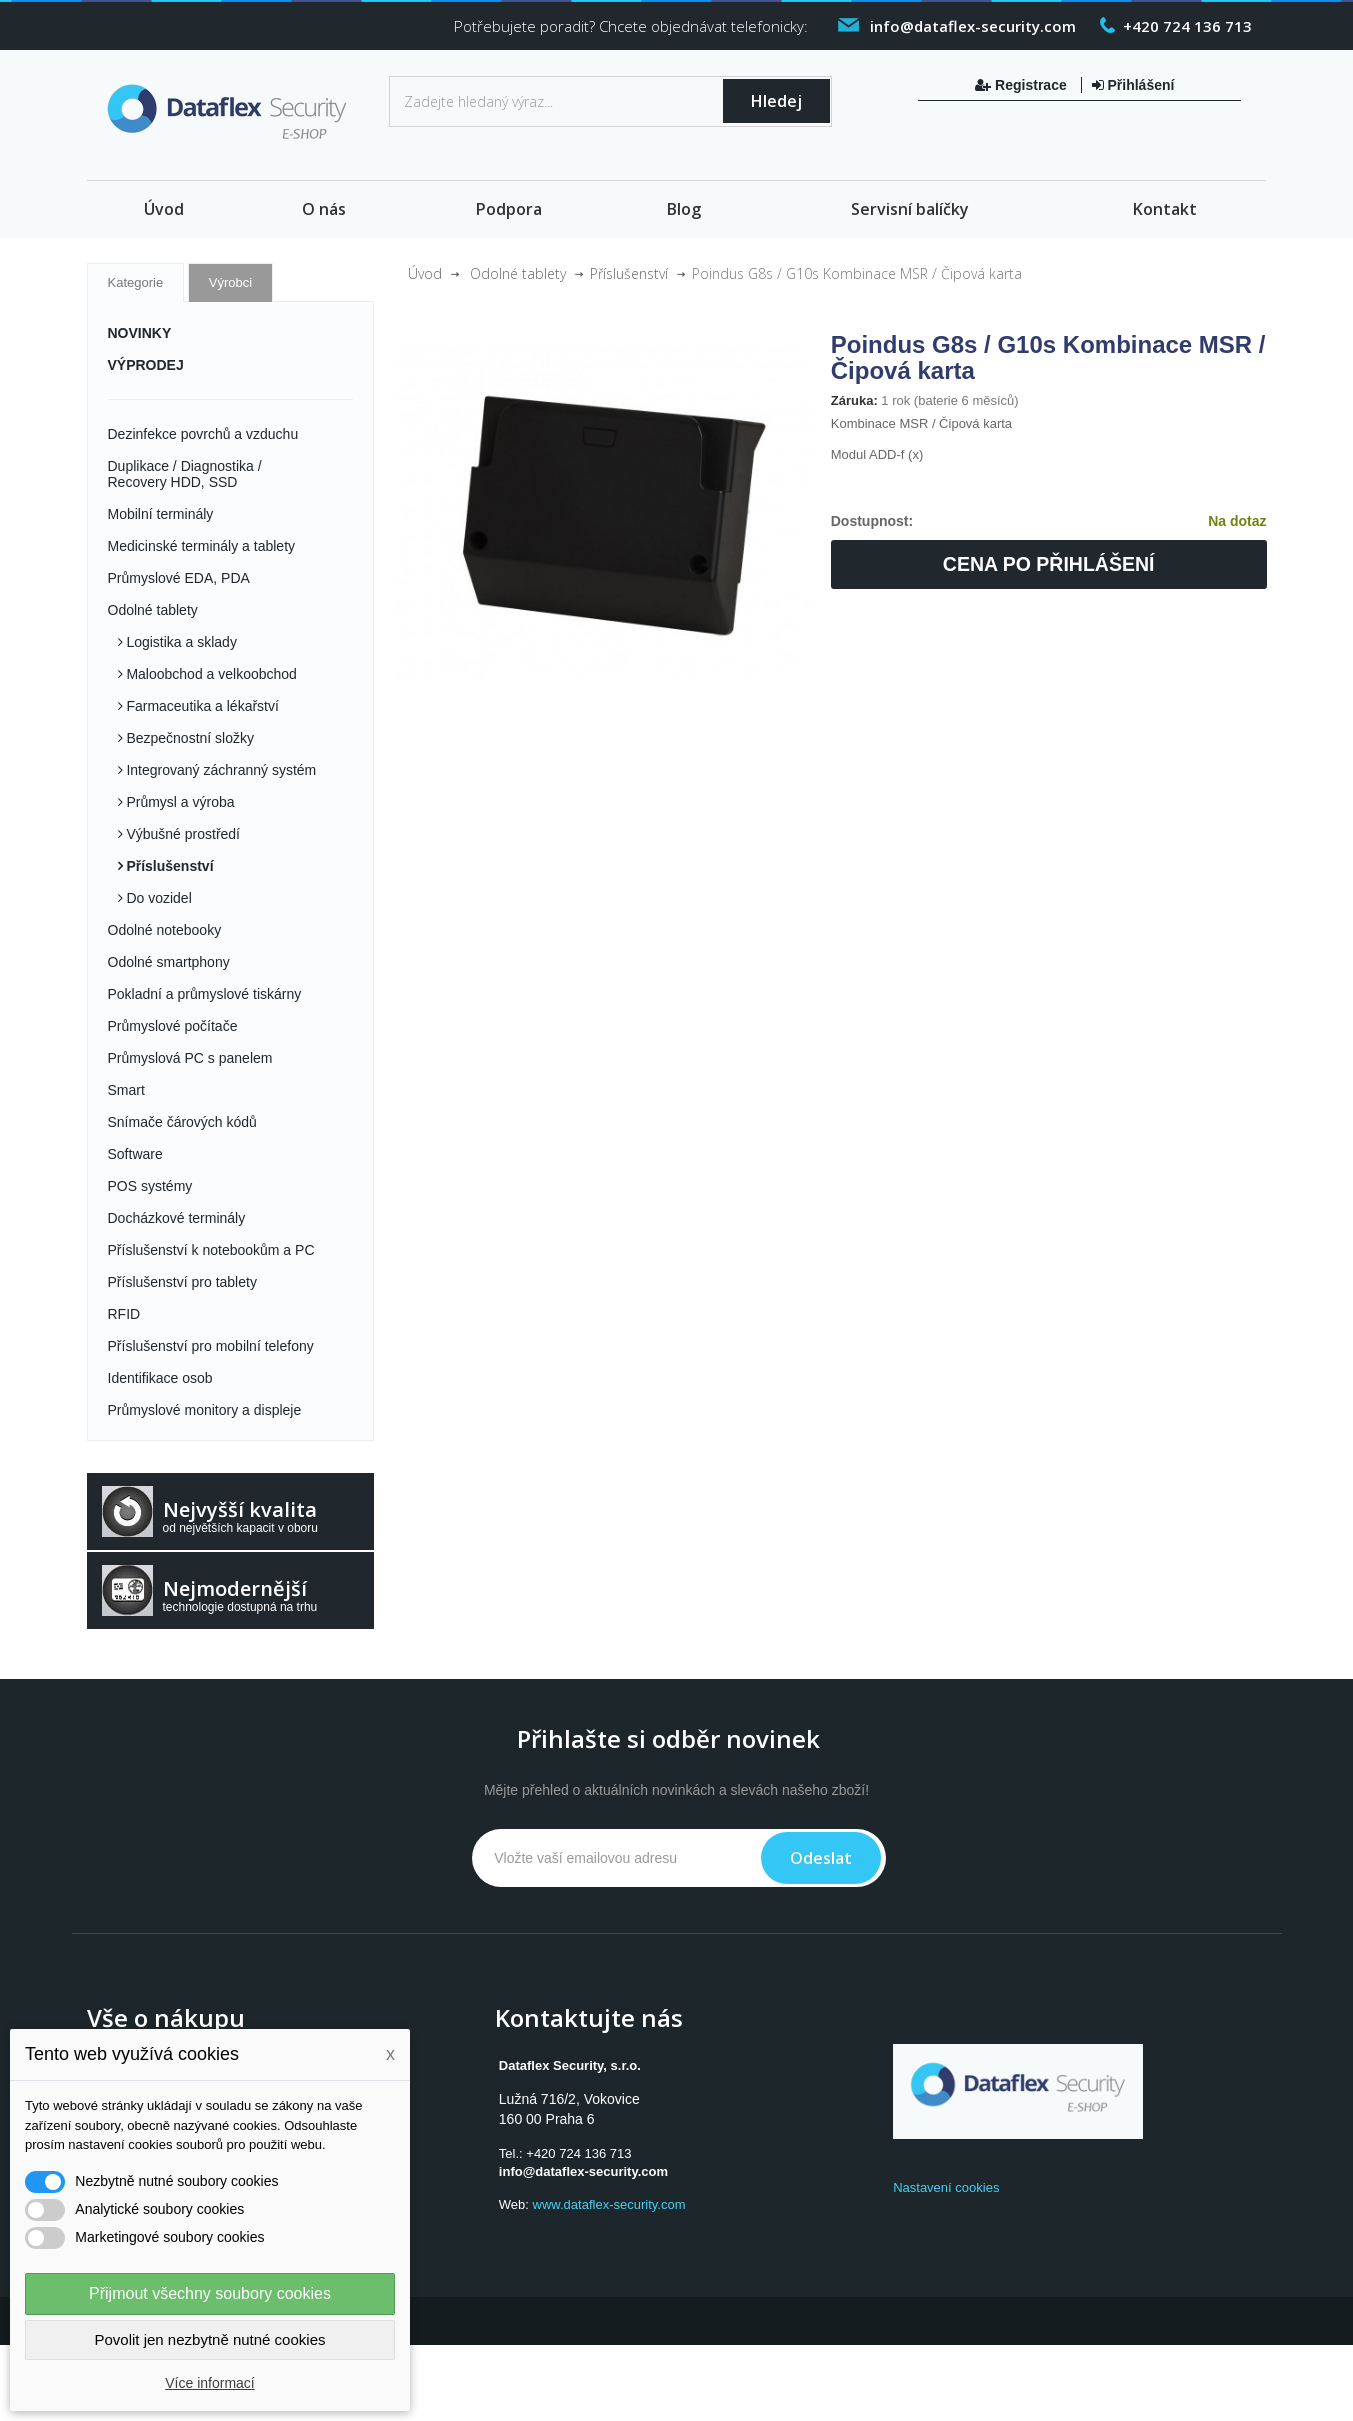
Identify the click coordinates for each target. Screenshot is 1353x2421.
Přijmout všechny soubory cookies (210, 2293)
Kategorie (136, 282)
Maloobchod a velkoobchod (210, 674)
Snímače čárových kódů (182, 1122)
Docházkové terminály (177, 1218)
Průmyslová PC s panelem (190, 1058)
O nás (324, 209)
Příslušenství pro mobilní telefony (211, 1346)
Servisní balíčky (910, 209)
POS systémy (150, 1186)
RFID (124, 1314)
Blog (684, 209)
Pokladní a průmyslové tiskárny (205, 994)
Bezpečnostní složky (189, 738)
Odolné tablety (153, 610)
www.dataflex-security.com (609, 2204)
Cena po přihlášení (1049, 564)
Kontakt (1165, 209)
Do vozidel (157, 898)
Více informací (209, 2383)
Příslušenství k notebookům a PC (211, 1250)
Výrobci (230, 282)
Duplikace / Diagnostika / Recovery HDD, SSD (185, 474)
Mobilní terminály (161, 514)
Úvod (164, 209)
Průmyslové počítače (173, 1026)
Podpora (509, 209)
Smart (126, 1090)
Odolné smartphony (169, 962)
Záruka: (854, 400)
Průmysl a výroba (179, 802)
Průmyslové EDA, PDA (179, 578)
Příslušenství (168, 866)
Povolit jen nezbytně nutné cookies (210, 2339)
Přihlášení (1133, 85)
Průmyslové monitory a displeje (205, 1410)
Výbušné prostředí (182, 834)
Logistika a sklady (180, 642)
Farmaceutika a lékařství (201, 706)
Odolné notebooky (165, 930)
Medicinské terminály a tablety (202, 546)
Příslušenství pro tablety (182, 1282)
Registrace (1022, 85)
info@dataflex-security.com (583, 2171)
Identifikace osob (160, 1378)
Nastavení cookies (946, 2187)
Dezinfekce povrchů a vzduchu (203, 434)
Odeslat (821, 1858)
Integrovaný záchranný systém (220, 770)
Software (135, 1154)
